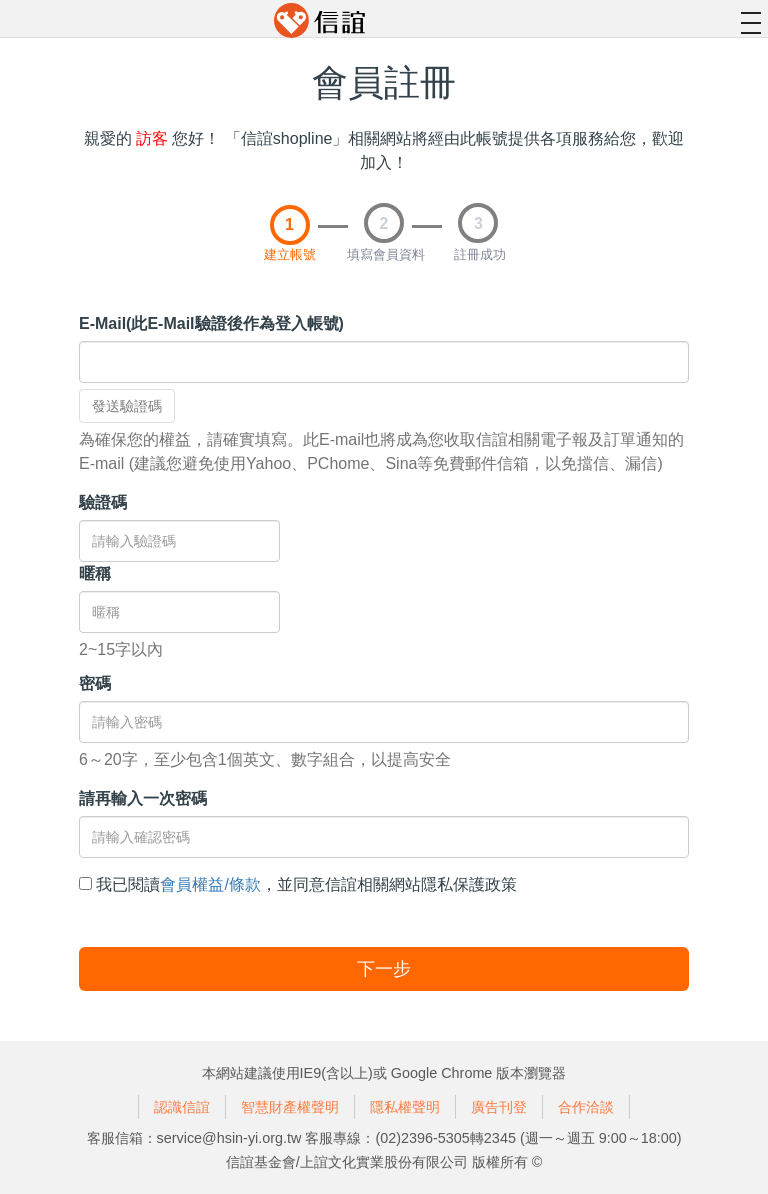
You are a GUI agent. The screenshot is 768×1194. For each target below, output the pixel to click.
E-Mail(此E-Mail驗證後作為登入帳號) (211, 323)
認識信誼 (182, 1107)
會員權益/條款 (210, 884)
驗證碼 (103, 502)
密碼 (95, 683)
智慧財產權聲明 (290, 1107)
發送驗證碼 (127, 406)
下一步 (384, 969)
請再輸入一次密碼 (143, 798)
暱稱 (95, 573)
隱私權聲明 (405, 1107)
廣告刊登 (499, 1107)
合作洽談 (586, 1107)
